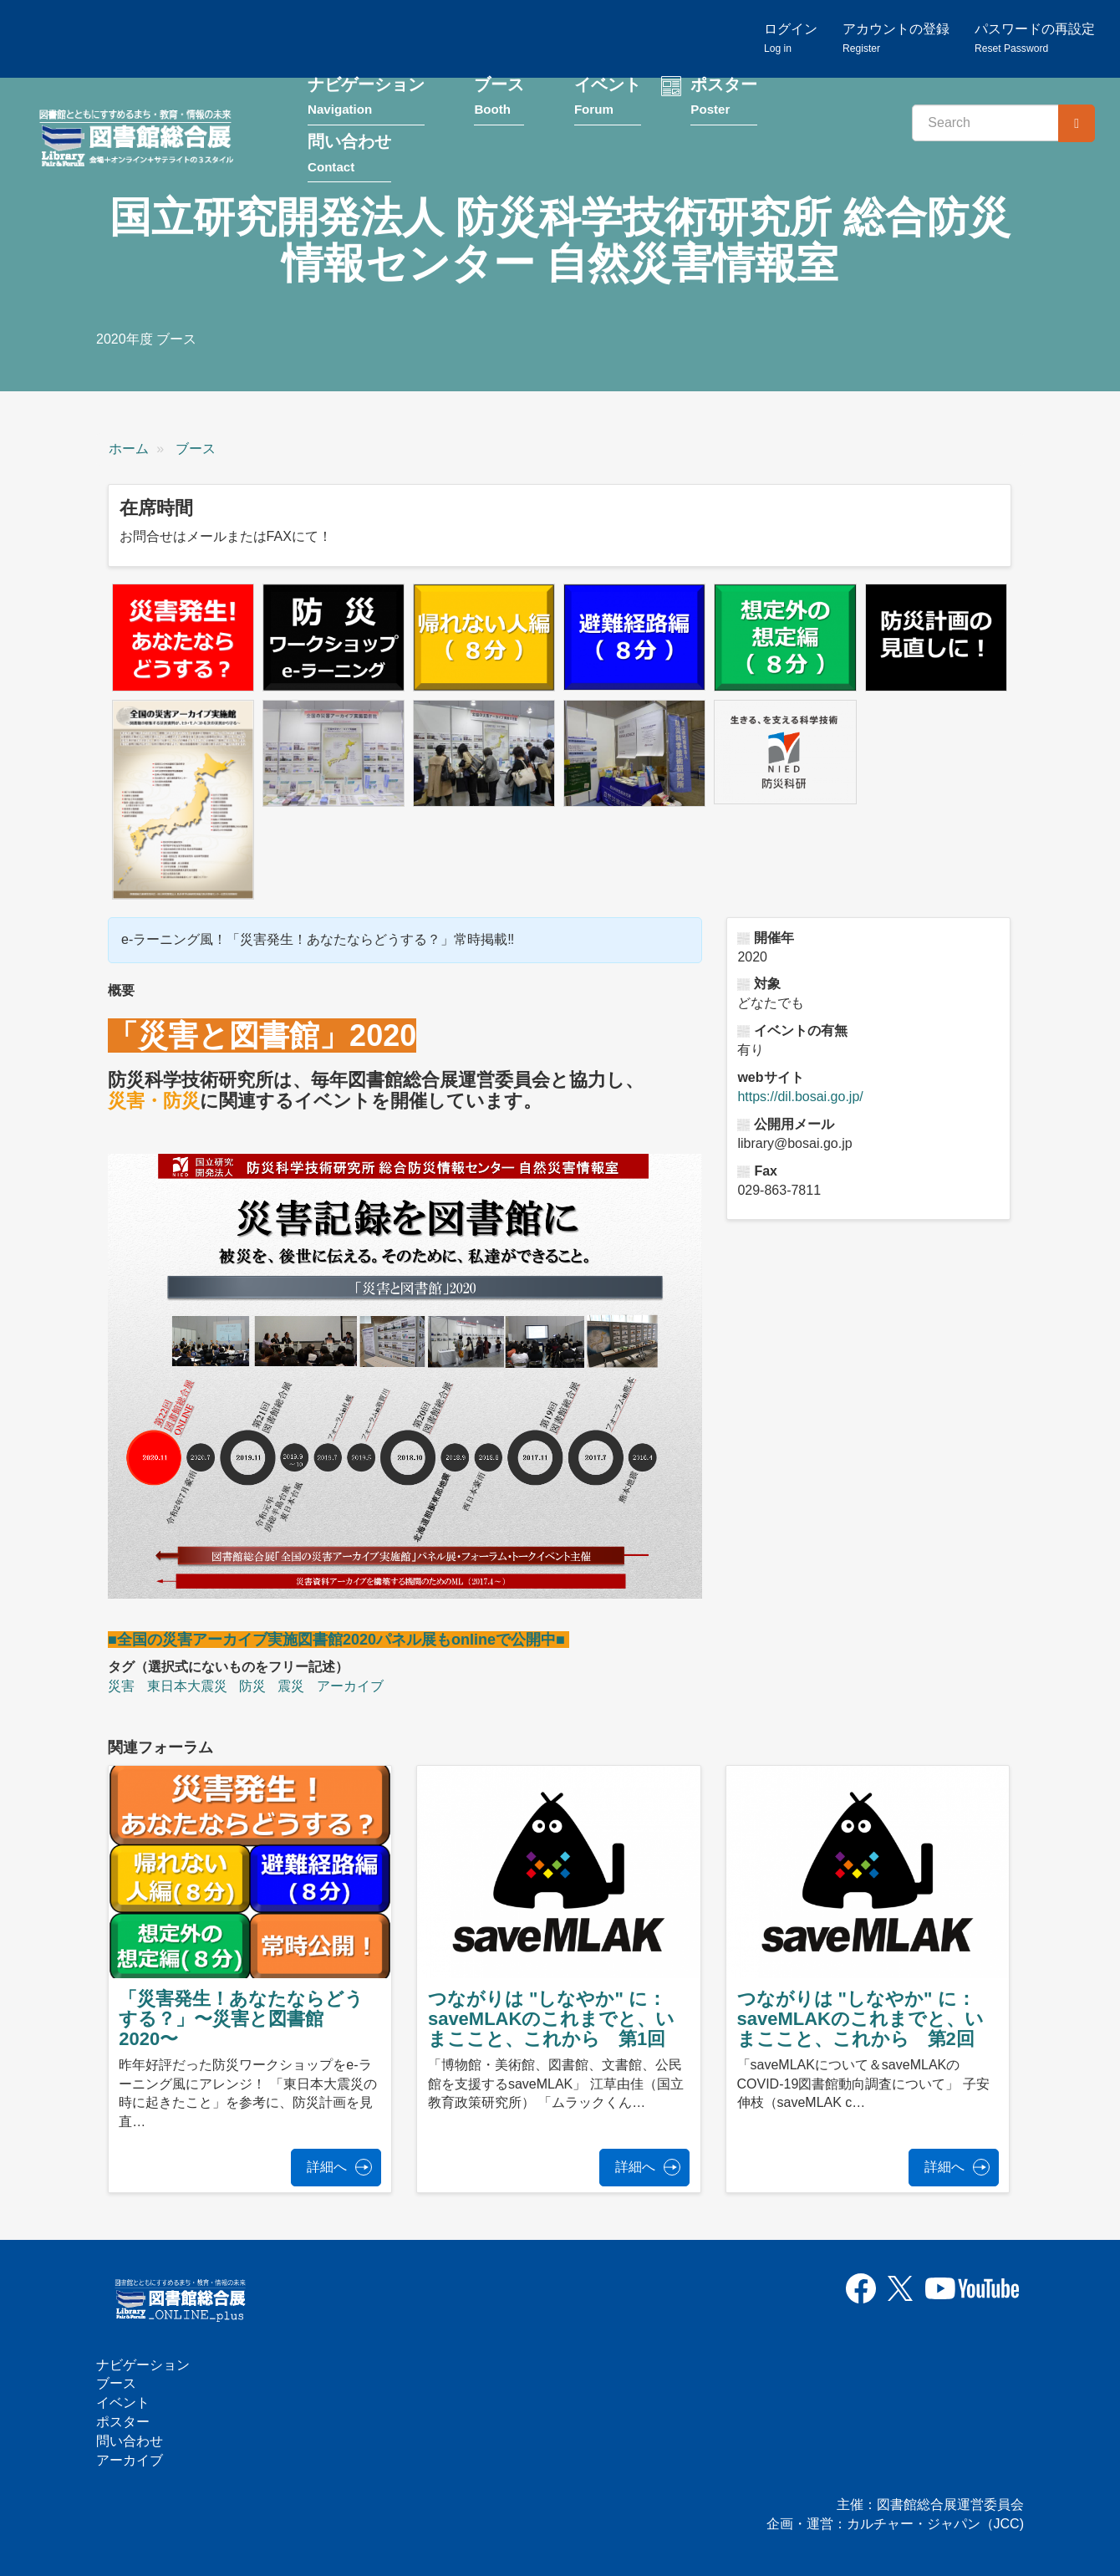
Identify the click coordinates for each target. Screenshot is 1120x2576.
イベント (607, 99)
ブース (499, 99)
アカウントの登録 (896, 38)
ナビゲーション (366, 99)
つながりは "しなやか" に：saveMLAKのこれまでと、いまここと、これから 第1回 (551, 2018)
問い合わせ (349, 156)
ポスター (723, 99)
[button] (183, 637)
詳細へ (327, 2167)
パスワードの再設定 (1035, 38)
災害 (121, 1686)
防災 (252, 1686)
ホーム (129, 448)
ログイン (790, 38)
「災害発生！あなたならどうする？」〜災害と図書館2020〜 (241, 2018)
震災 (290, 1686)
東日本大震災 (187, 1686)
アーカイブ (350, 1686)
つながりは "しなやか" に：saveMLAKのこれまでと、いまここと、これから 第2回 (860, 2018)
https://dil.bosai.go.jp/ (800, 1096)
